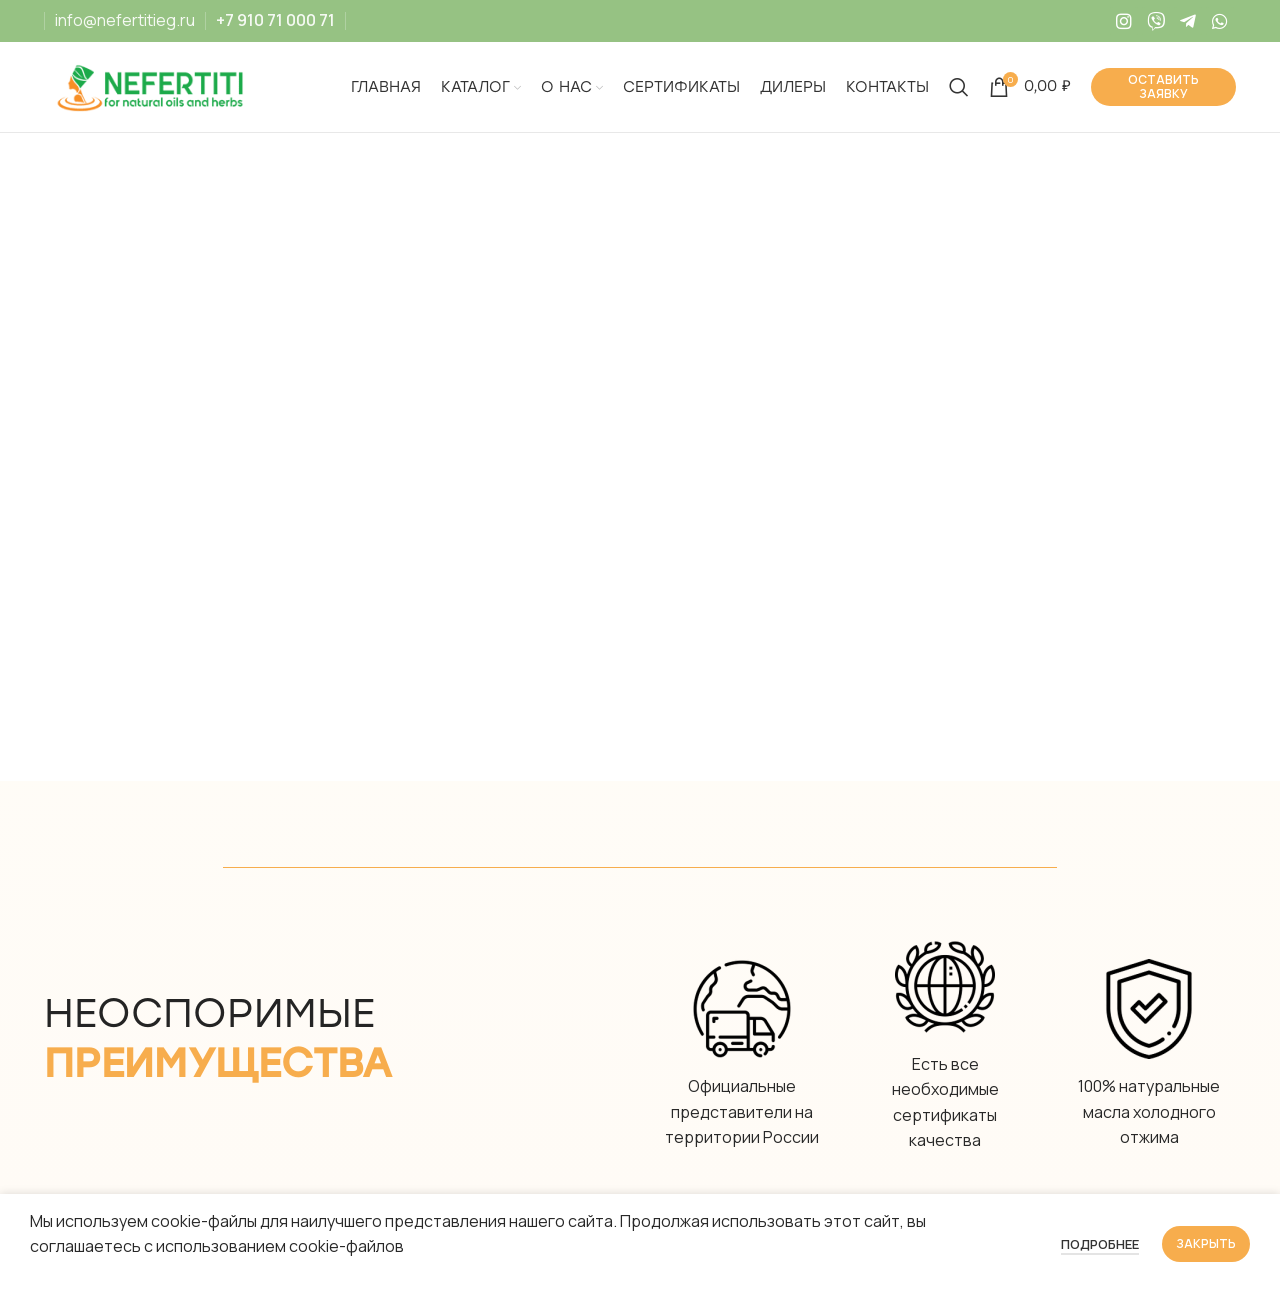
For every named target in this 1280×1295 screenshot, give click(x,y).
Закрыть (1206, 1243)
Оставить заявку (1163, 86)
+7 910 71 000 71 (275, 20)
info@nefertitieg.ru (125, 20)
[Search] (959, 87)
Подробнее (1100, 1244)
